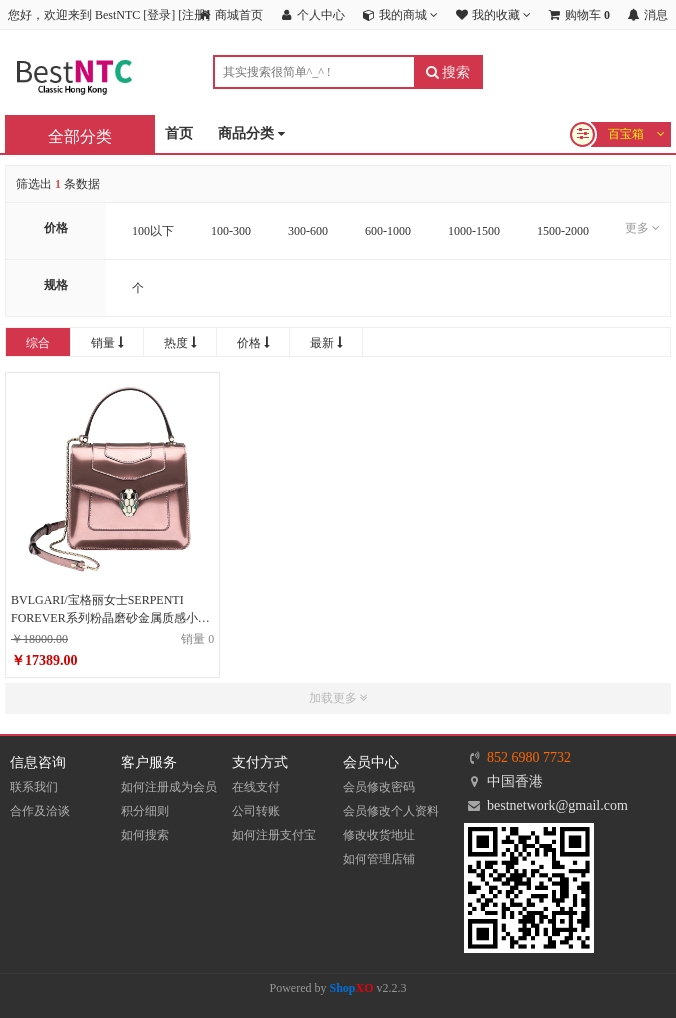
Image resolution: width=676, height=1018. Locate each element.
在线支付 (256, 787)
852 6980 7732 (529, 757)
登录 (159, 15)
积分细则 (145, 811)
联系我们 (34, 787)
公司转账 (256, 811)
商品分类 (251, 134)
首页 (179, 133)
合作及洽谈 (40, 811)
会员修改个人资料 (391, 811)
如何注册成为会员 (169, 787)
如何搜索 (145, 835)
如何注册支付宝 (274, 835)
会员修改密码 (379, 787)
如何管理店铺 (379, 859)
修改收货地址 (379, 835)
